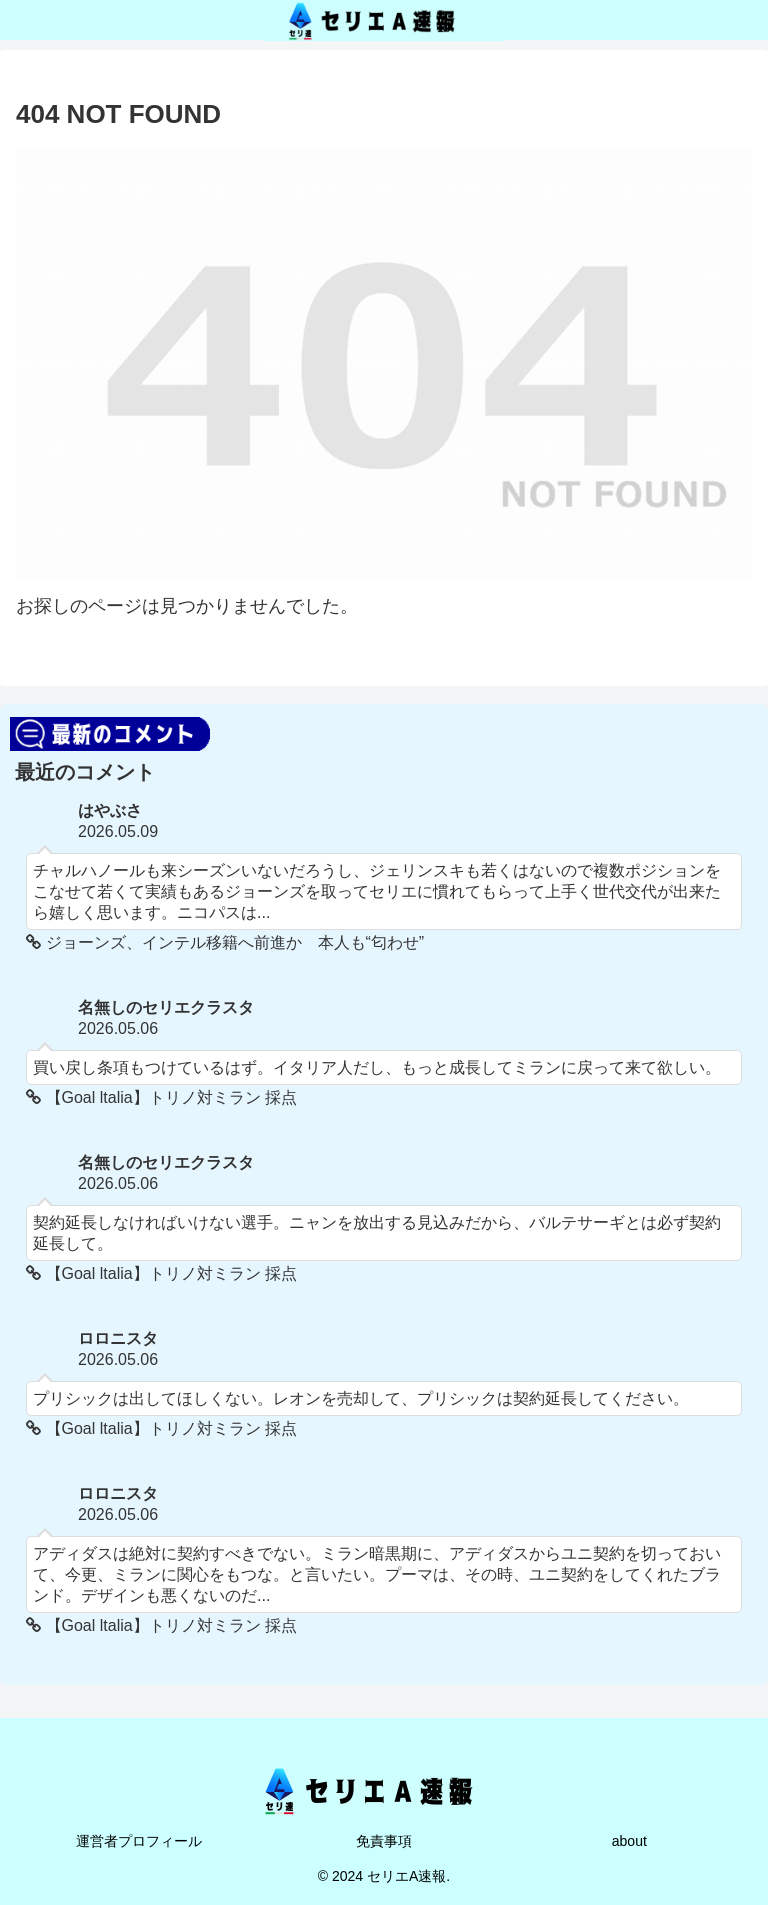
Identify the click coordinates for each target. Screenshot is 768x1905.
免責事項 (384, 1841)
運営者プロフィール (139, 1841)
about (629, 1841)
